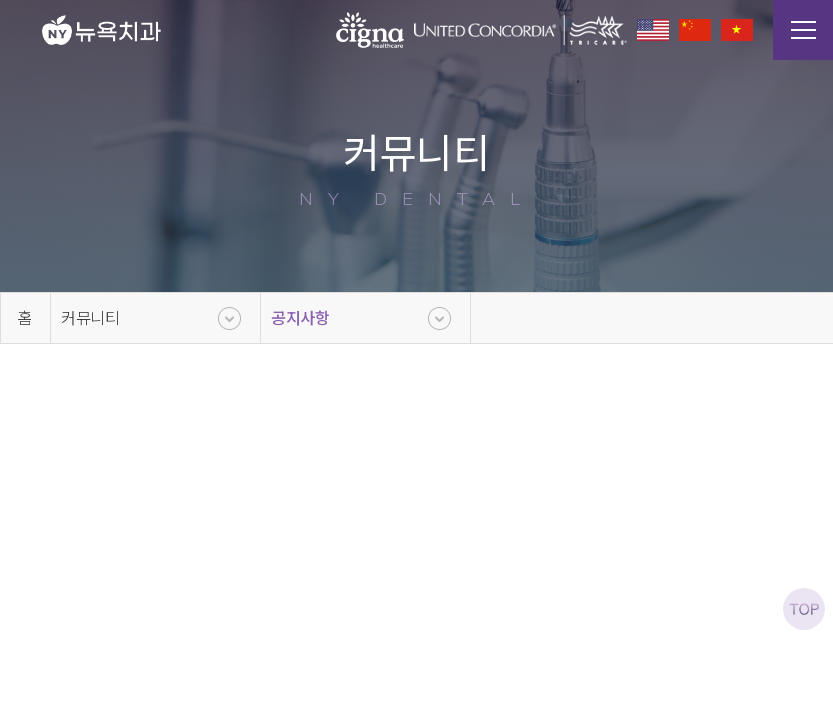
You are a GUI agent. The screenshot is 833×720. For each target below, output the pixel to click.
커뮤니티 (90, 318)
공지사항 (300, 318)
